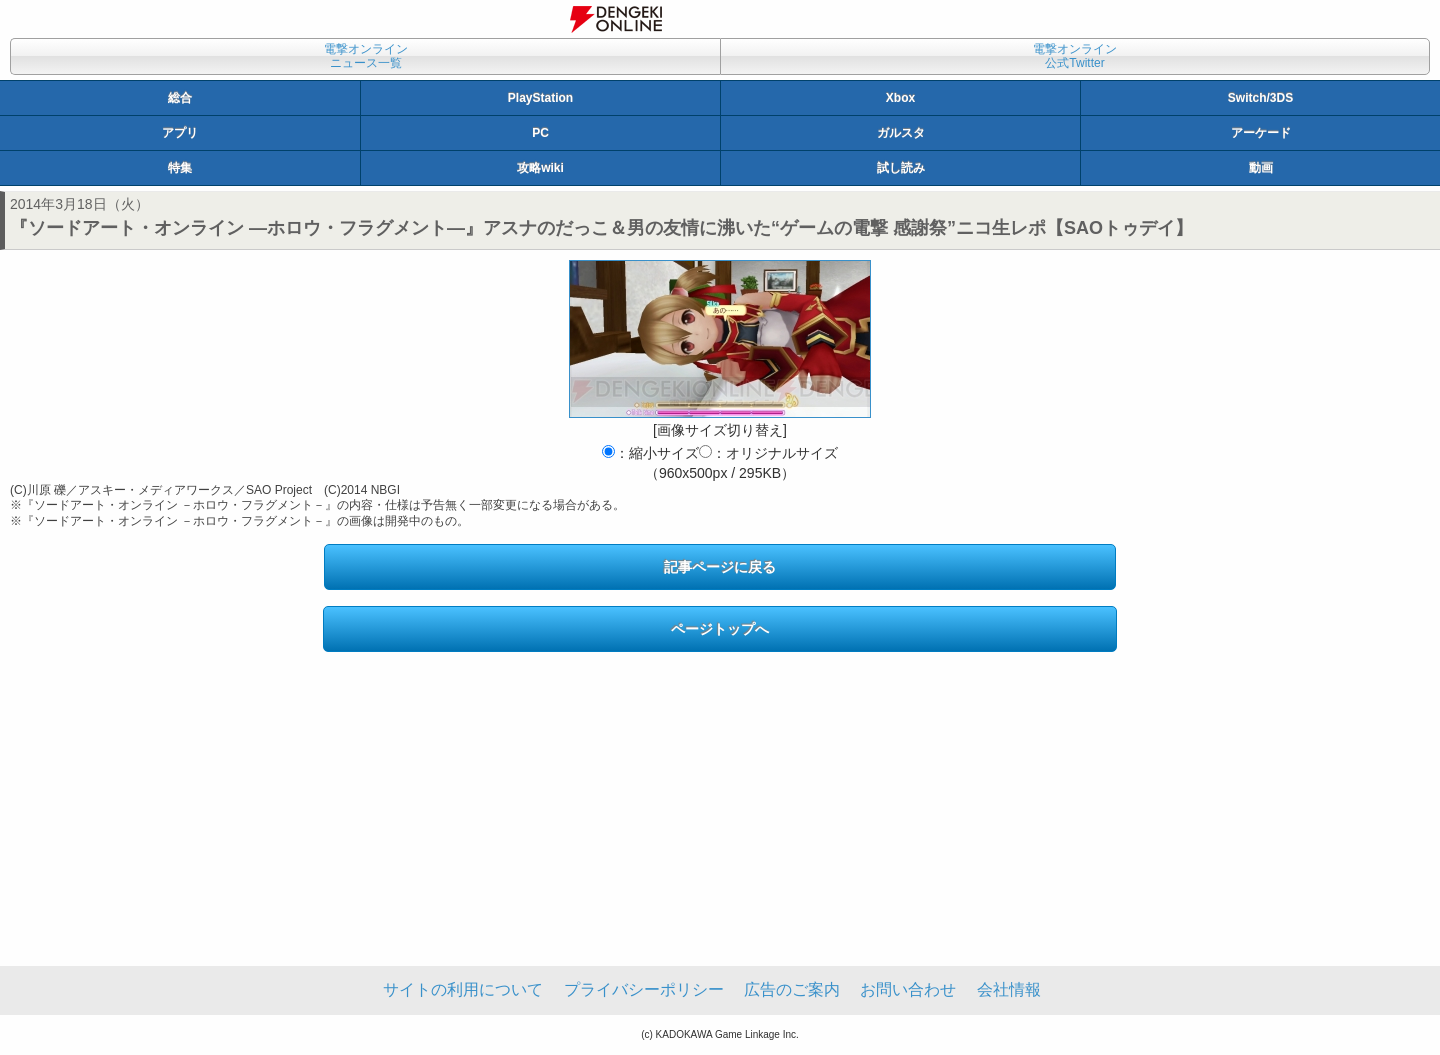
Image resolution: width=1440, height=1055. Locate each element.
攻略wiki (540, 168)
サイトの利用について (463, 989)
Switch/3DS (1260, 98)
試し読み (901, 168)
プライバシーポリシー (644, 989)
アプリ (180, 133)
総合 (180, 98)
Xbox (900, 98)
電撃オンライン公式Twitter (1075, 56)
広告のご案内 (792, 989)
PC (540, 133)
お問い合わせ (908, 989)
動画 (1261, 168)
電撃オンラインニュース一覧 (366, 56)
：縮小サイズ (650, 453)
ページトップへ (720, 629)
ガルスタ (901, 133)
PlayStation (540, 98)
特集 (180, 168)
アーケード (1261, 133)
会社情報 (1009, 989)
